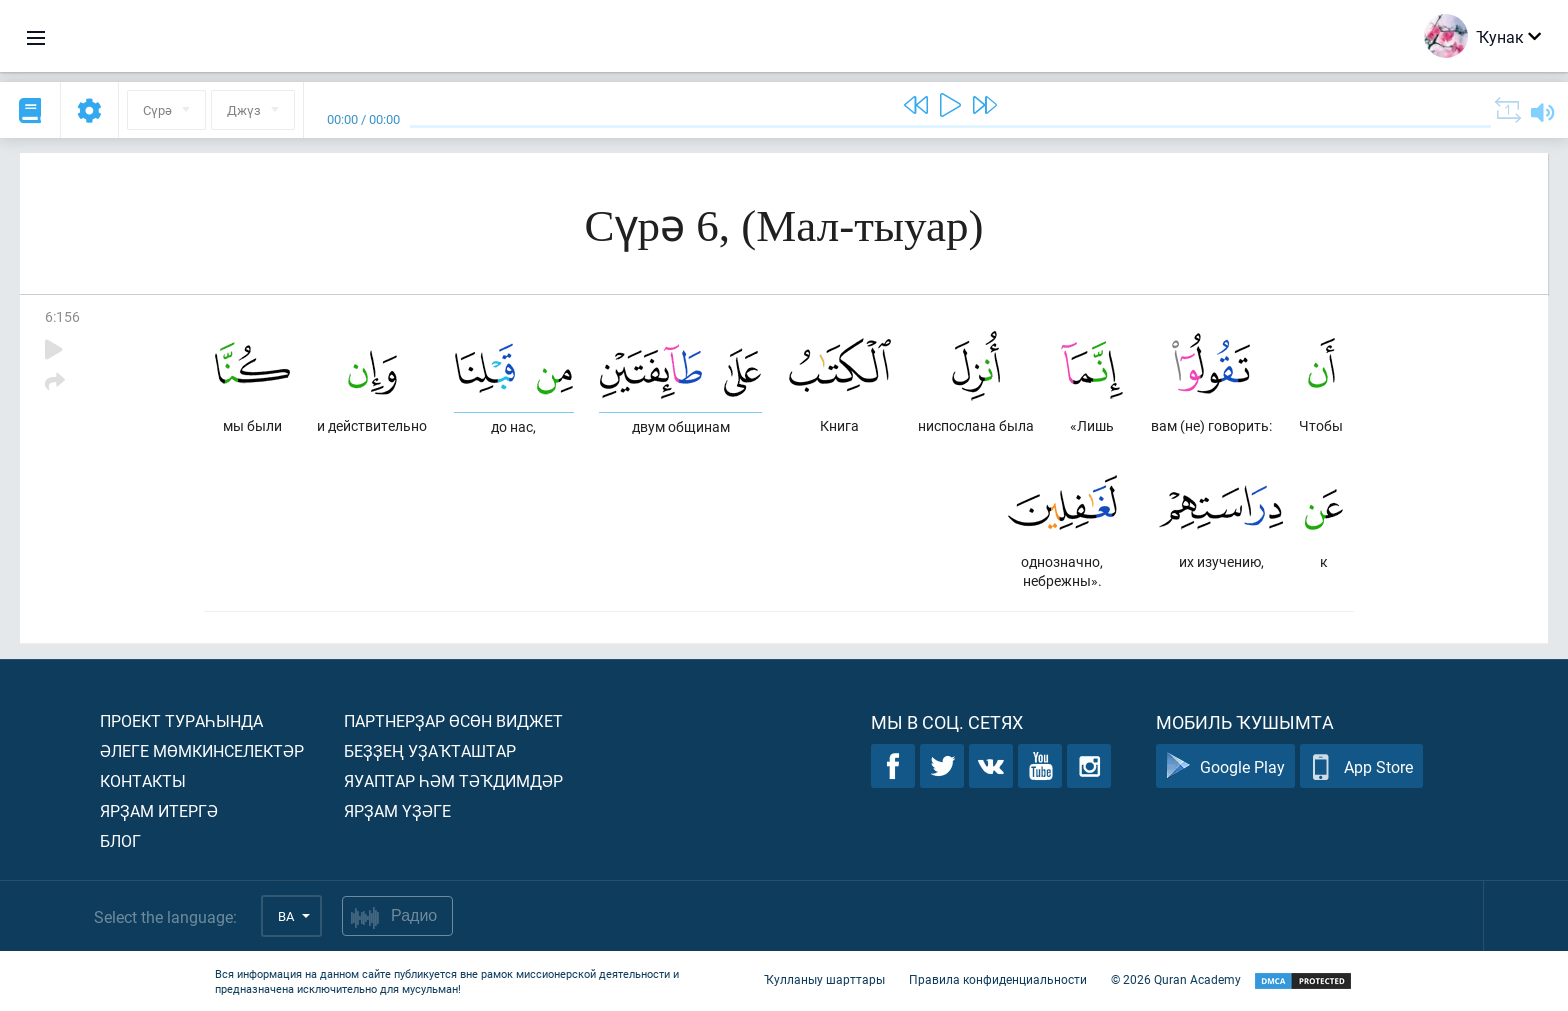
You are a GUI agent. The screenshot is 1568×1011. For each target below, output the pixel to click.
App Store (1361, 766)
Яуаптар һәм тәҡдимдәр (453, 780)
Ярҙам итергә (159, 810)
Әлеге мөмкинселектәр (202, 750)
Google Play (1225, 766)
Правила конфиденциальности (998, 979)
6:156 (62, 316)
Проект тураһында (181, 720)
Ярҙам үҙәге (397, 810)
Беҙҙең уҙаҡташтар (430, 750)
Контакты (143, 780)
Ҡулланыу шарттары (824, 979)
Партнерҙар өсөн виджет (453, 720)
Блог (120, 840)
